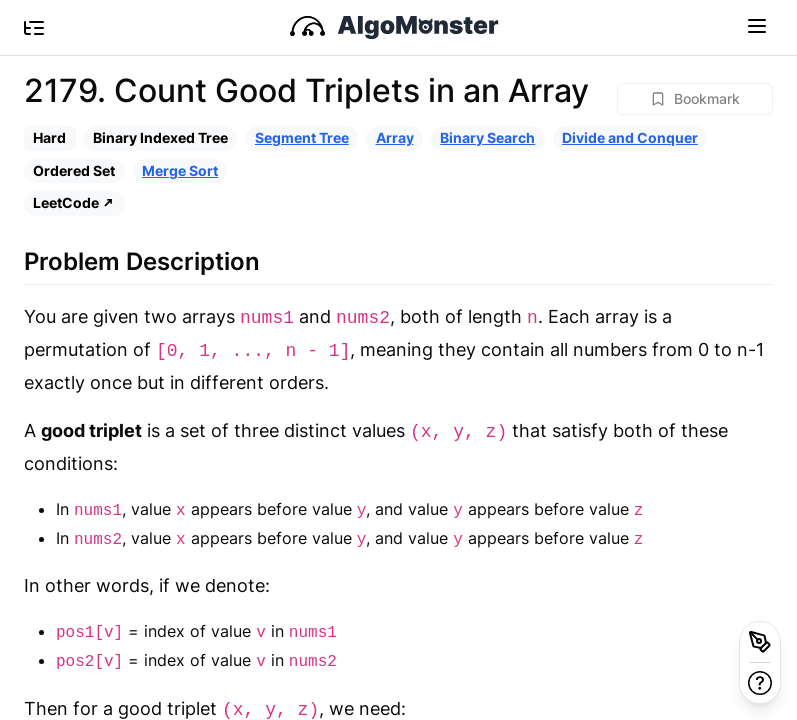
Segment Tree (302, 137)
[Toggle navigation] (757, 25)
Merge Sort (180, 170)
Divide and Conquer (630, 137)
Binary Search (487, 137)
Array (395, 137)
